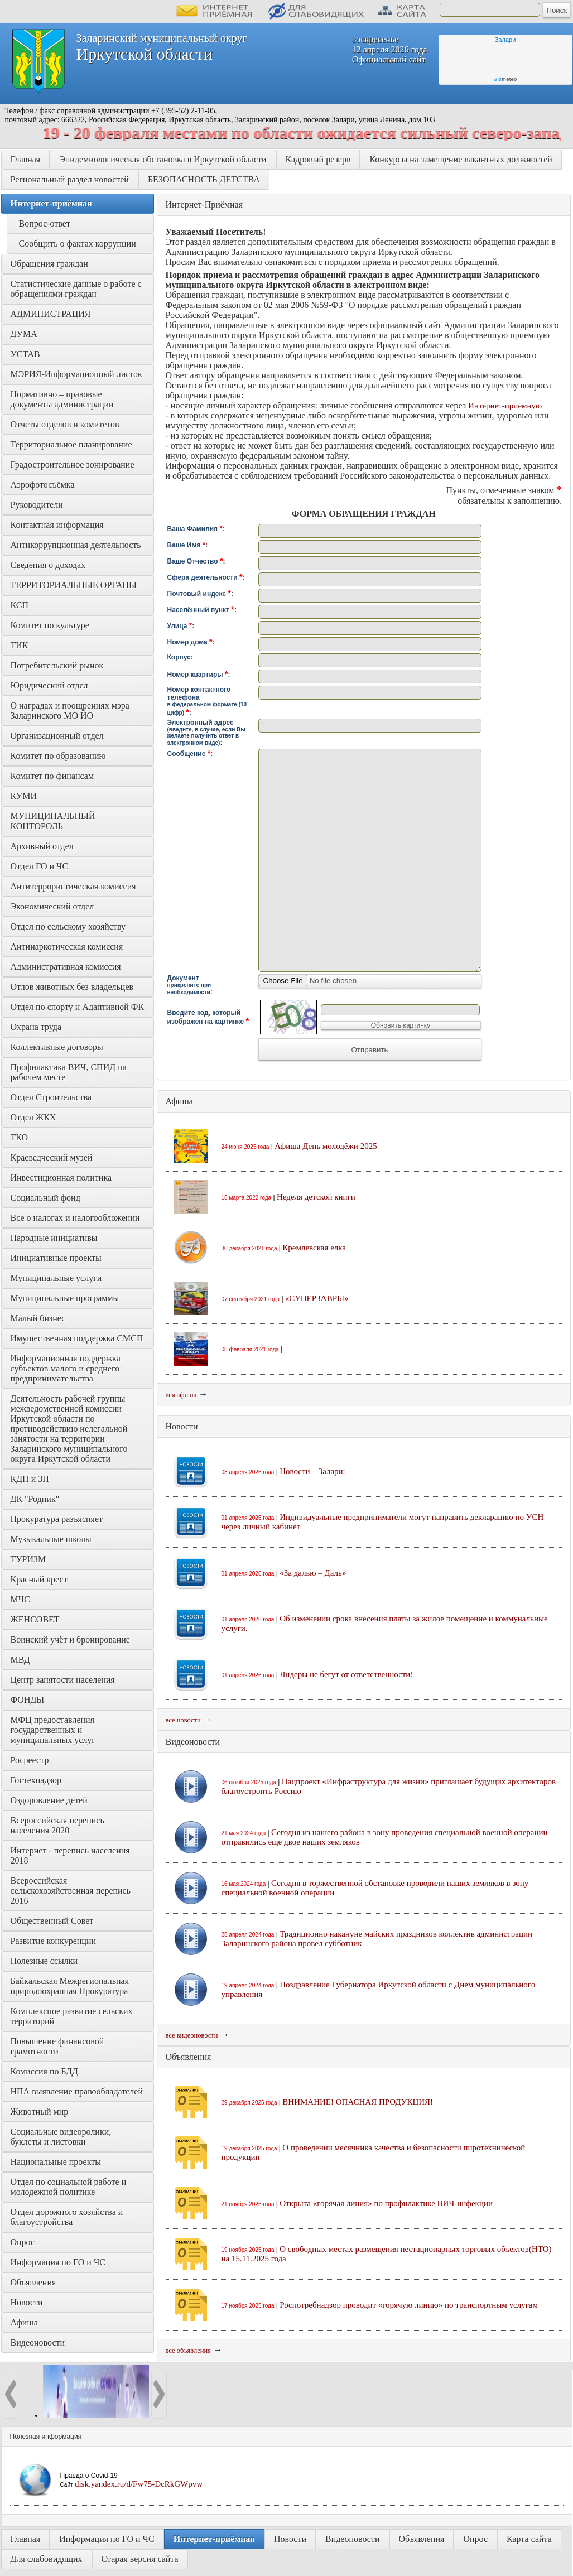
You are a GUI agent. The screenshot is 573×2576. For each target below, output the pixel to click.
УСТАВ (25, 354)
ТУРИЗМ (28, 1559)
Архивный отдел (42, 846)
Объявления (33, 2282)
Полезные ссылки (44, 1961)
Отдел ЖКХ (33, 1117)
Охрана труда (36, 1027)
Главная (26, 159)
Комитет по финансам (52, 776)
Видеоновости (38, 2342)
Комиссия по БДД (44, 2071)
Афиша (24, 2322)
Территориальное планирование (71, 444)
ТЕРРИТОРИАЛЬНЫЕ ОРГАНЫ (74, 585)
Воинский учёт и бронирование (70, 1639)
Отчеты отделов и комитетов (65, 424)
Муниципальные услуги (56, 1278)
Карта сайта (529, 2539)
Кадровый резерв (318, 159)
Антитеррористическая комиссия (73, 886)
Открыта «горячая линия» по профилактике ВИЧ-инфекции (386, 2203)
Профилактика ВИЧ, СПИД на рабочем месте (70, 1072)
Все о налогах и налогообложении (75, 1217)
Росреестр (30, 1760)
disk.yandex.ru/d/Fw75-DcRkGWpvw (139, 2483)
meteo (505, 79)
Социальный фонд (45, 1197)
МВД (20, 1659)
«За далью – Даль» (313, 1572)
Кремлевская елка (314, 1247)
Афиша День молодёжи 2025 (326, 1146)
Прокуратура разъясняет (57, 1519)
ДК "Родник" (35, 1499)
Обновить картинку (400, 1025)
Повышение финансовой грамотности (59, 2046)
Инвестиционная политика (61, 1177)
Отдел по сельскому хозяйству (68, 926)
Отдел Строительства (51, 1097)
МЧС (20, 1599)
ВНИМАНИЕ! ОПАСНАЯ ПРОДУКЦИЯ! (357, 2101)
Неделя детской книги (316, 1196)
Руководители (37, 504)
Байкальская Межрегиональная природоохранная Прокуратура (71, 1986)
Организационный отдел (57, 735)
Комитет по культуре (50, 625)
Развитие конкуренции (54, 1941)
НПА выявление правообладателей (77, 2091)
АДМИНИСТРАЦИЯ (51, 314)
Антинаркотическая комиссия (67, 946)
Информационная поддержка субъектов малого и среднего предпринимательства (67, 1368)
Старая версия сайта (140, 2559)
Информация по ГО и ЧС (58, 2262)
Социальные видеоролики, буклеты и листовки (62, 2136)
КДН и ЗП (30, 1479)
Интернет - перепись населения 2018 (71, 1855)
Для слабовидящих (47, 2559)
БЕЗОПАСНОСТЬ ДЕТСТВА (204, 179)
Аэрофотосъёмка (43, 484)
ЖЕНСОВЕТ (35, 1619)
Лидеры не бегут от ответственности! (346, 1674)
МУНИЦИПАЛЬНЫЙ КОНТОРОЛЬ (54, 821)
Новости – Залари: (312, 1471)
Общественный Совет (52, 1920)
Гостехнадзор (36, 1780)
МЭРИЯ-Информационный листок (76, 374)
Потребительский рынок (57, 665)
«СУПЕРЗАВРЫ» (317, 1298)
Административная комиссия (66, 966)
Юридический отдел (49, 685)
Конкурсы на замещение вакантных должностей (460, 159)
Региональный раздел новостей (70, 179)
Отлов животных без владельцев (72, 986)
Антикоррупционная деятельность (76, 545)
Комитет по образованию (58, 755)
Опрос (23, 2242)
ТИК (19, 645)
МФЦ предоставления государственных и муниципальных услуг (54, 1730)
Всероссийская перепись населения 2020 (59, 1825)
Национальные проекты (56, 2161)
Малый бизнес (38, 1318)
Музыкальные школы (51, 1539)
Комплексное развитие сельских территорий (73, 2016)
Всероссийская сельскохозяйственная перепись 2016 (72, 1890)
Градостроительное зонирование (72, 464)
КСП (20, 605)
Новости (27, 2302)
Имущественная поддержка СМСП (77, 1338)
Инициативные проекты (56, 1258)
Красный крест (39, 1579)
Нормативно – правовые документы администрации (62, 399)
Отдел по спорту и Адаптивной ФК (78, 1007)
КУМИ (24, 796)
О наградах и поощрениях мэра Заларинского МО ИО (71, 710)
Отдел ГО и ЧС (40, 866)
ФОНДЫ (28, 1700)
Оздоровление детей (49, 1800)
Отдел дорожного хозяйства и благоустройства (68, 2217)
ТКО (19, 1137)
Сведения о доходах (48, 565)
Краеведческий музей (52, 1157)
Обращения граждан (49, 263)
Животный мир (40, 2111)
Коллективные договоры (57, 1047)
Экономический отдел (52, 906)
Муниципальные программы (65, 1298)
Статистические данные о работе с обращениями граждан (77, 288)
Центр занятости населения (63, 1679)
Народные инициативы (54, 1238)
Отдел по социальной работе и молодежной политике (70, 2187)
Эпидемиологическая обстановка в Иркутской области (162, 159)
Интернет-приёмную (505, 405)
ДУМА (25, 334)
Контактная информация (57, 524)
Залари (505, 39)
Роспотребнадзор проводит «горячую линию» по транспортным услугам (409, 2304)
